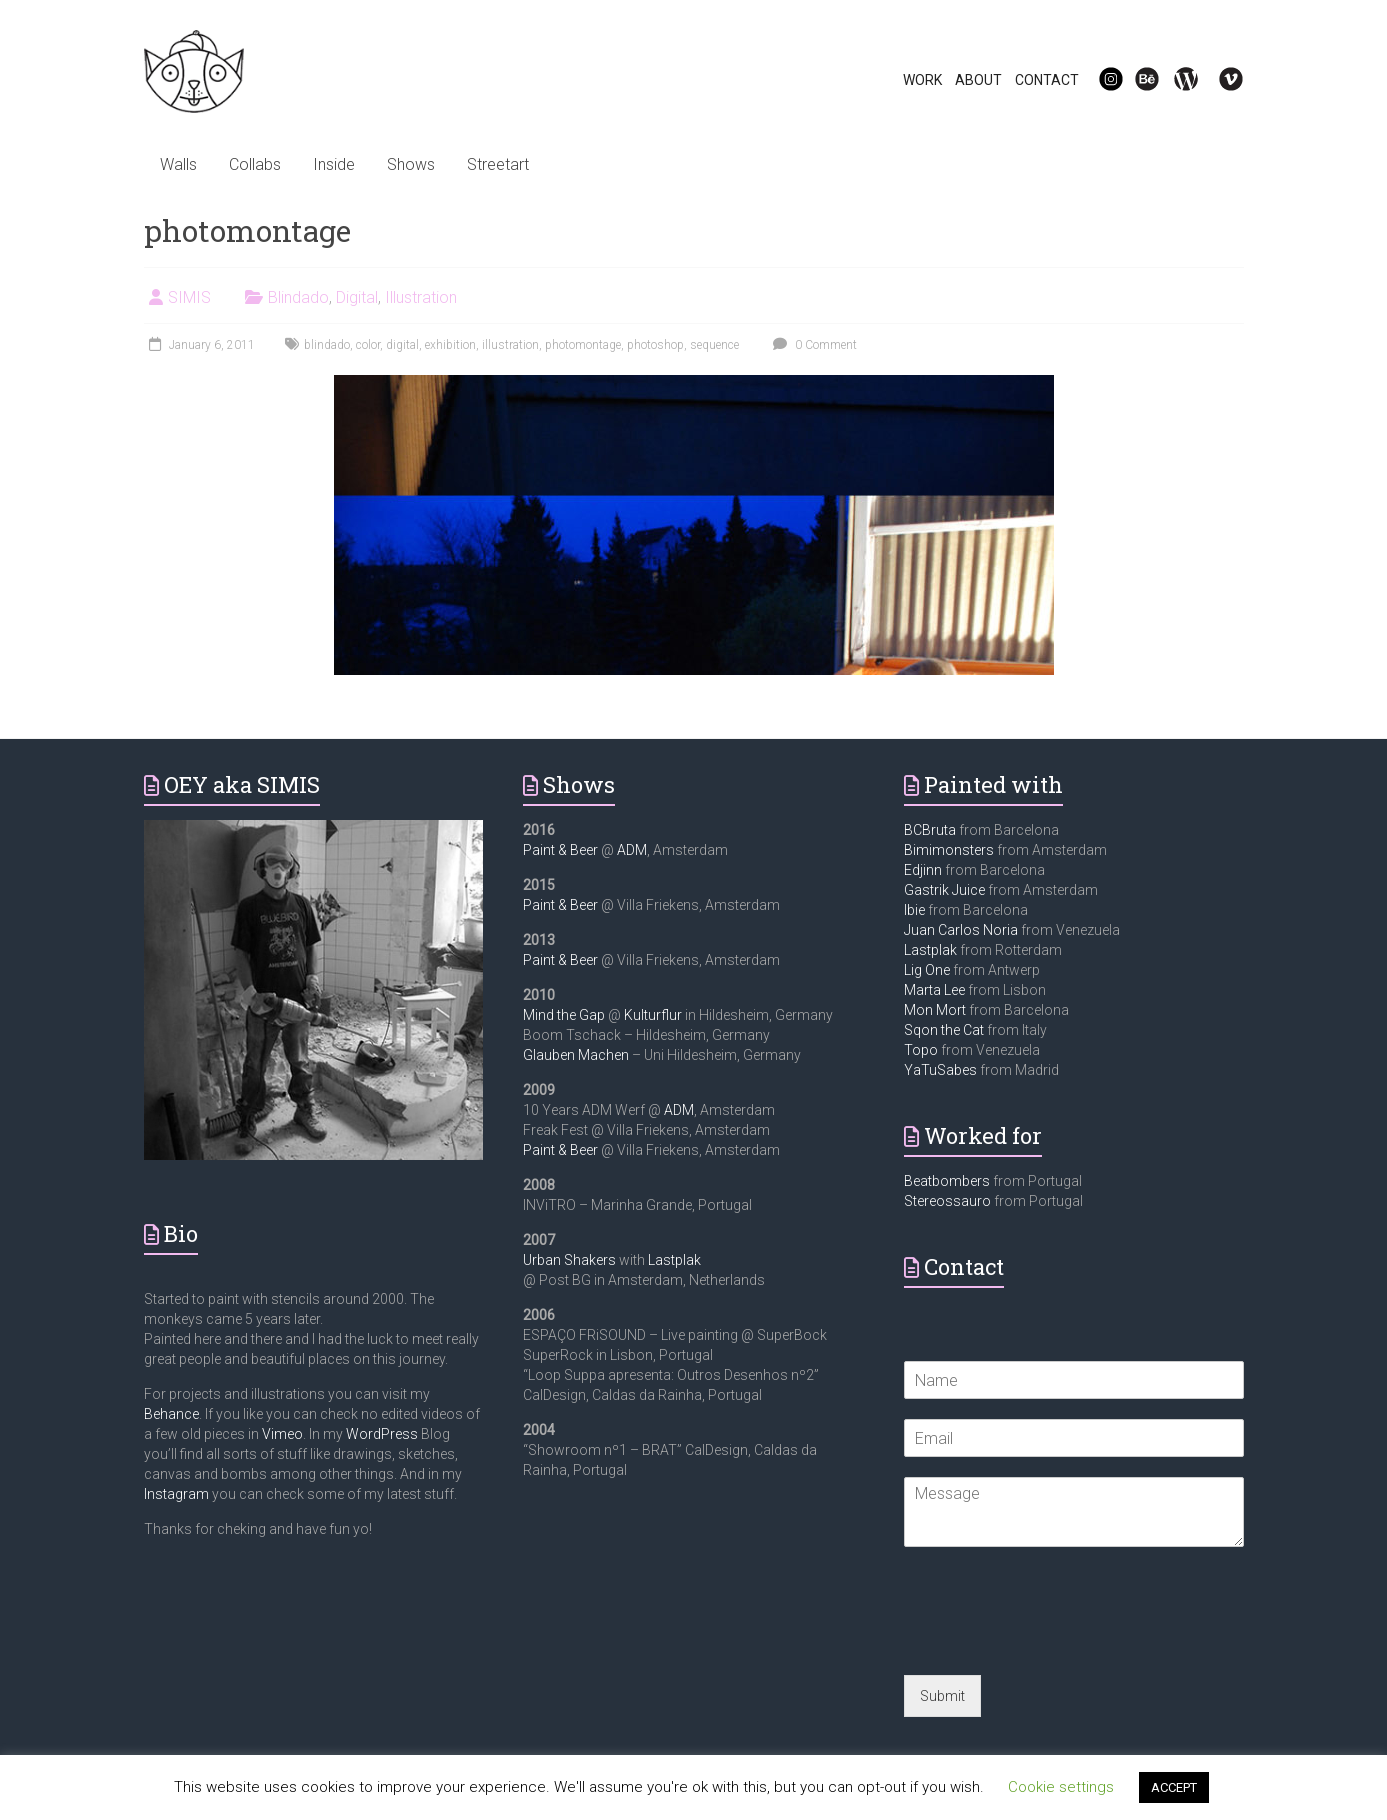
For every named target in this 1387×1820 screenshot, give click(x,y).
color (368, 345)
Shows (411, 164)
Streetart (498, 164)
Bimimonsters (949, 850)
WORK (922, 80)
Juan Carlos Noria (961, 930)
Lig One (927, 970)
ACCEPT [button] (1174, 1787)
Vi (1218, 80)
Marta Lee (934, 990)
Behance (171, 1414)
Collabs (255, 164)
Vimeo (282, 1434)
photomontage (583, 345)
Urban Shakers (569, 1260)
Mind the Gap (564, 1015)
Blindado (298, 297)
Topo (921, 1050)
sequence (714, 345)
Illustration (421, 297)
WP (1178, 80)
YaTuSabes (940, 1070)
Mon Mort (935, 1010)
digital (402, 345)
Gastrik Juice (944, 890)
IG (1098, 80)
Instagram (176, 1494)
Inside (334, 164)
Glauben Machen (576, 1055)
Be (1136, 80)
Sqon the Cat (944, 1030)
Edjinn (923, 870)
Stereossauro (947, 1201)
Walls (178, 164)
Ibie (914, 910)
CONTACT (1047, 80)
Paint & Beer (560, 850)
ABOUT (978, 80)
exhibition (450, 345)
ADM (632, 850)
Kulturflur (653, 1015)
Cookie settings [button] (1061, 1787)
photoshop (655, 345)
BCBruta (930, 830)
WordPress (382, 1434)
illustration (510, 345)
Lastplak (674, 1260)
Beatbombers (947, 1181)
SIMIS (189, 297)
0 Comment (812, 345)
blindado (327, 345)
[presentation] (1056, 1642)
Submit (942, 1696)
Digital (357, 297)
